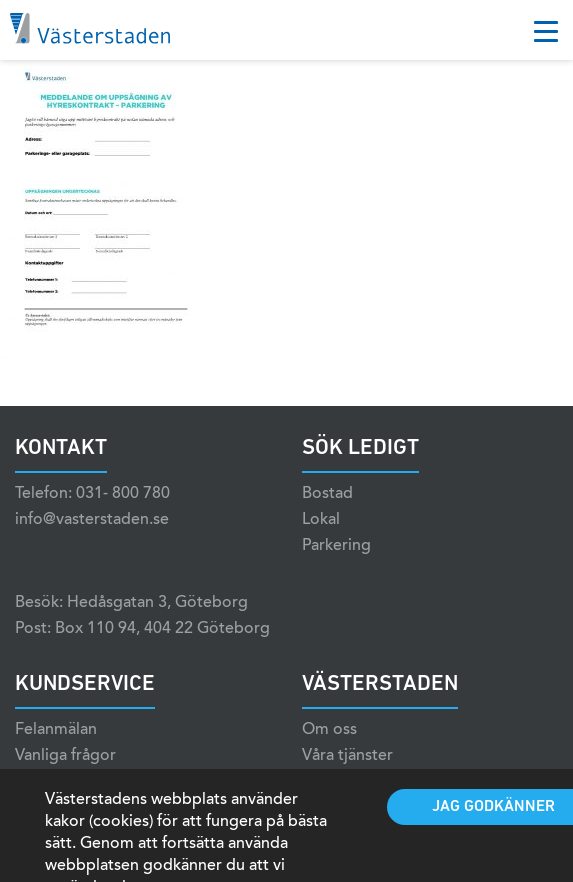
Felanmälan (56, 730)
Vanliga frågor (65, 756)
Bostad (327, 494)
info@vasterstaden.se (92, 520)
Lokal (321, 520)
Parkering (336, 546)
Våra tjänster (347, 756)
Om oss (329, 730)
